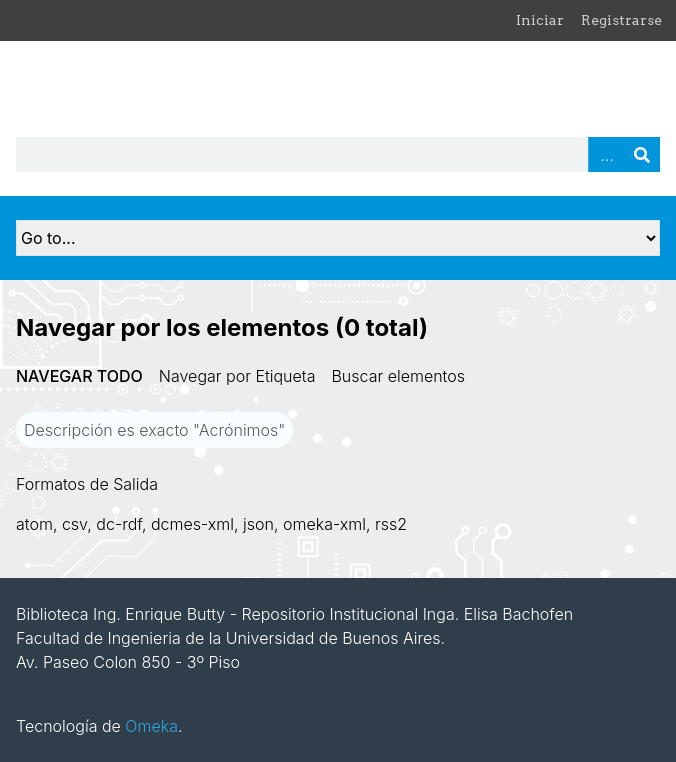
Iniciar (540, 20)
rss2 (391, 524)
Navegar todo (79, 376)
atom (34, 524)
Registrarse (621, 20)
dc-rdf (119, 524)
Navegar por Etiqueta (237, 376)
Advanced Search (606, 154)
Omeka (151, 726)
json (258, 524)
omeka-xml (324, 524)
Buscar (642, 154)
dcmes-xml (192, 524)
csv (74, 524)
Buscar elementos (398, 376)
